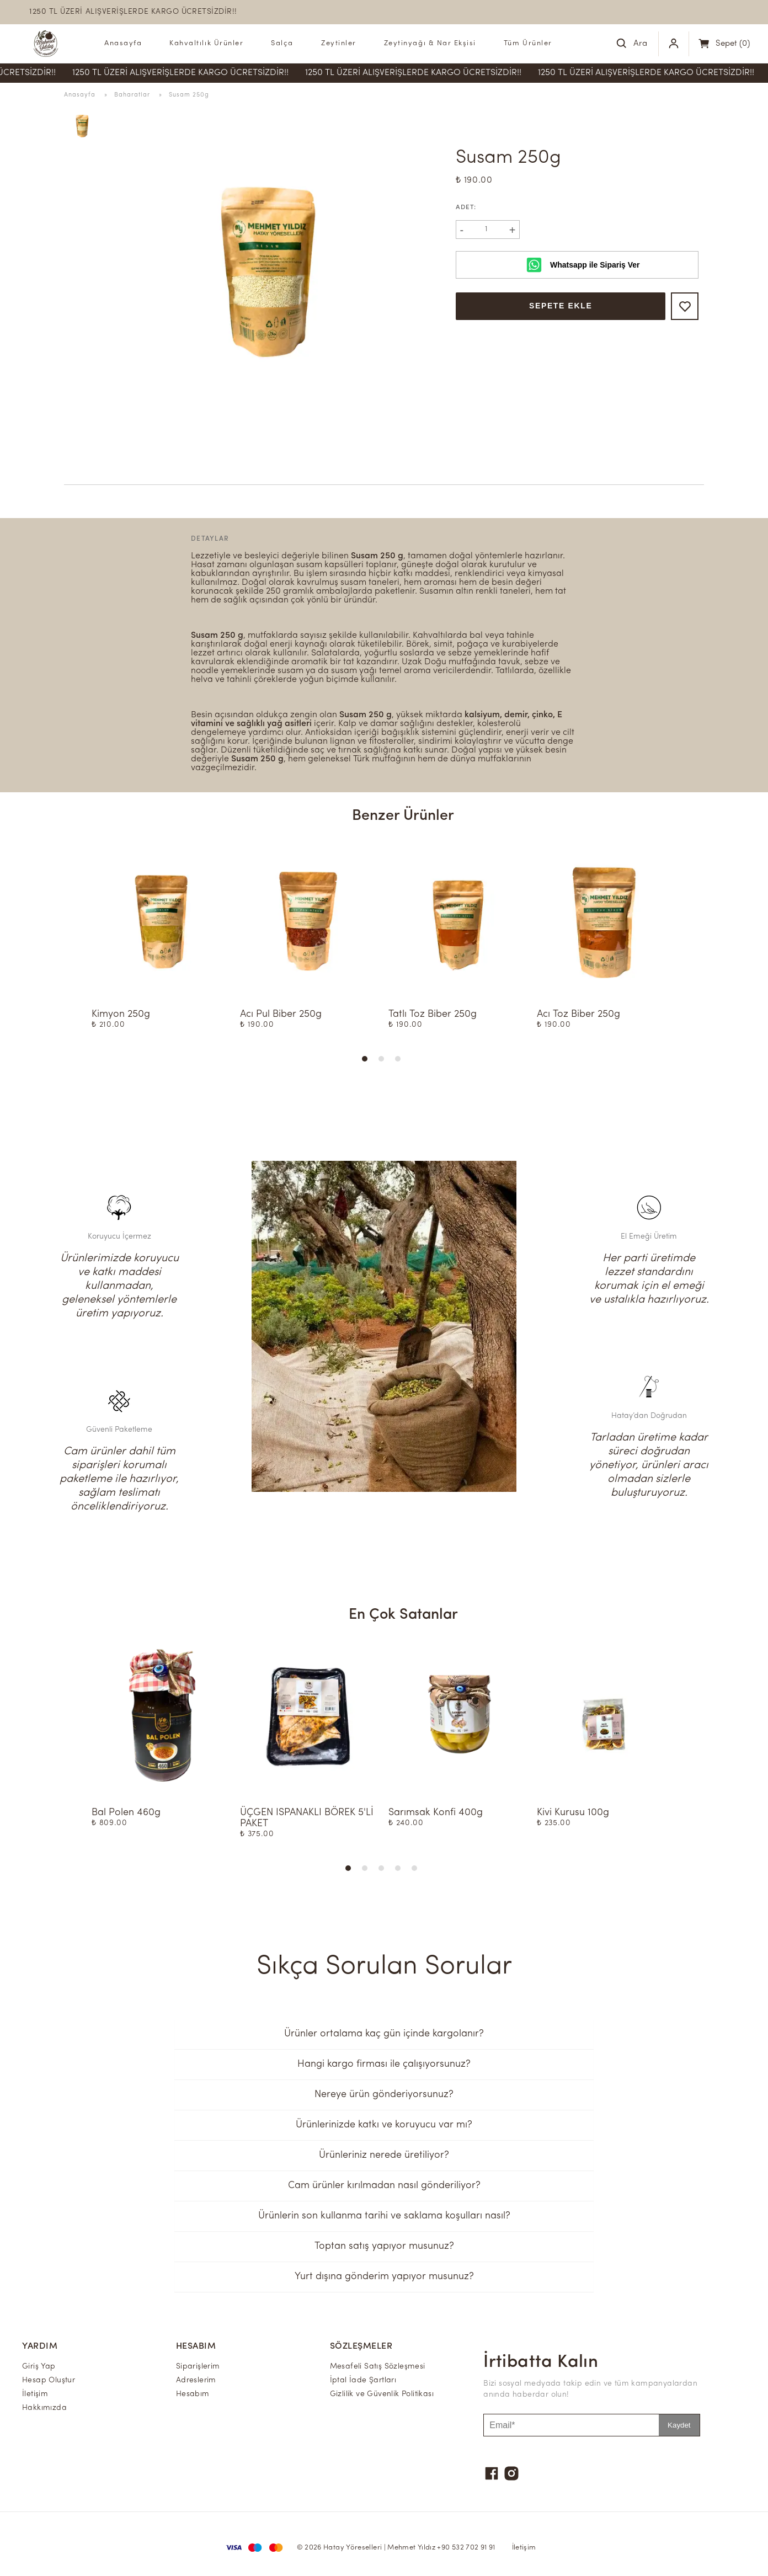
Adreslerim (196, 2380)
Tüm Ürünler (528, 43)
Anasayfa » (89, 95)
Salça (282, 43)
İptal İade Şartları (363, 2380)
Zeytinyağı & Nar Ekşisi (430, 43)
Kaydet (679, 2425)
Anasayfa (123, 43)
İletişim (35, 2394)
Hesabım (193, 2394)
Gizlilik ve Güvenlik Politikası (382, 2394)
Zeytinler (338, 43)
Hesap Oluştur (48, 2380)
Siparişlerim (198, 2366)
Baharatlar (133, 95)
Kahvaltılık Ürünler (206, 43)
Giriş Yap (39, 2366)
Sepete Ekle (561, 305)
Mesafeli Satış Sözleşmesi (377, 2366)
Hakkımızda (44, 2408)
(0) (733, 44)
